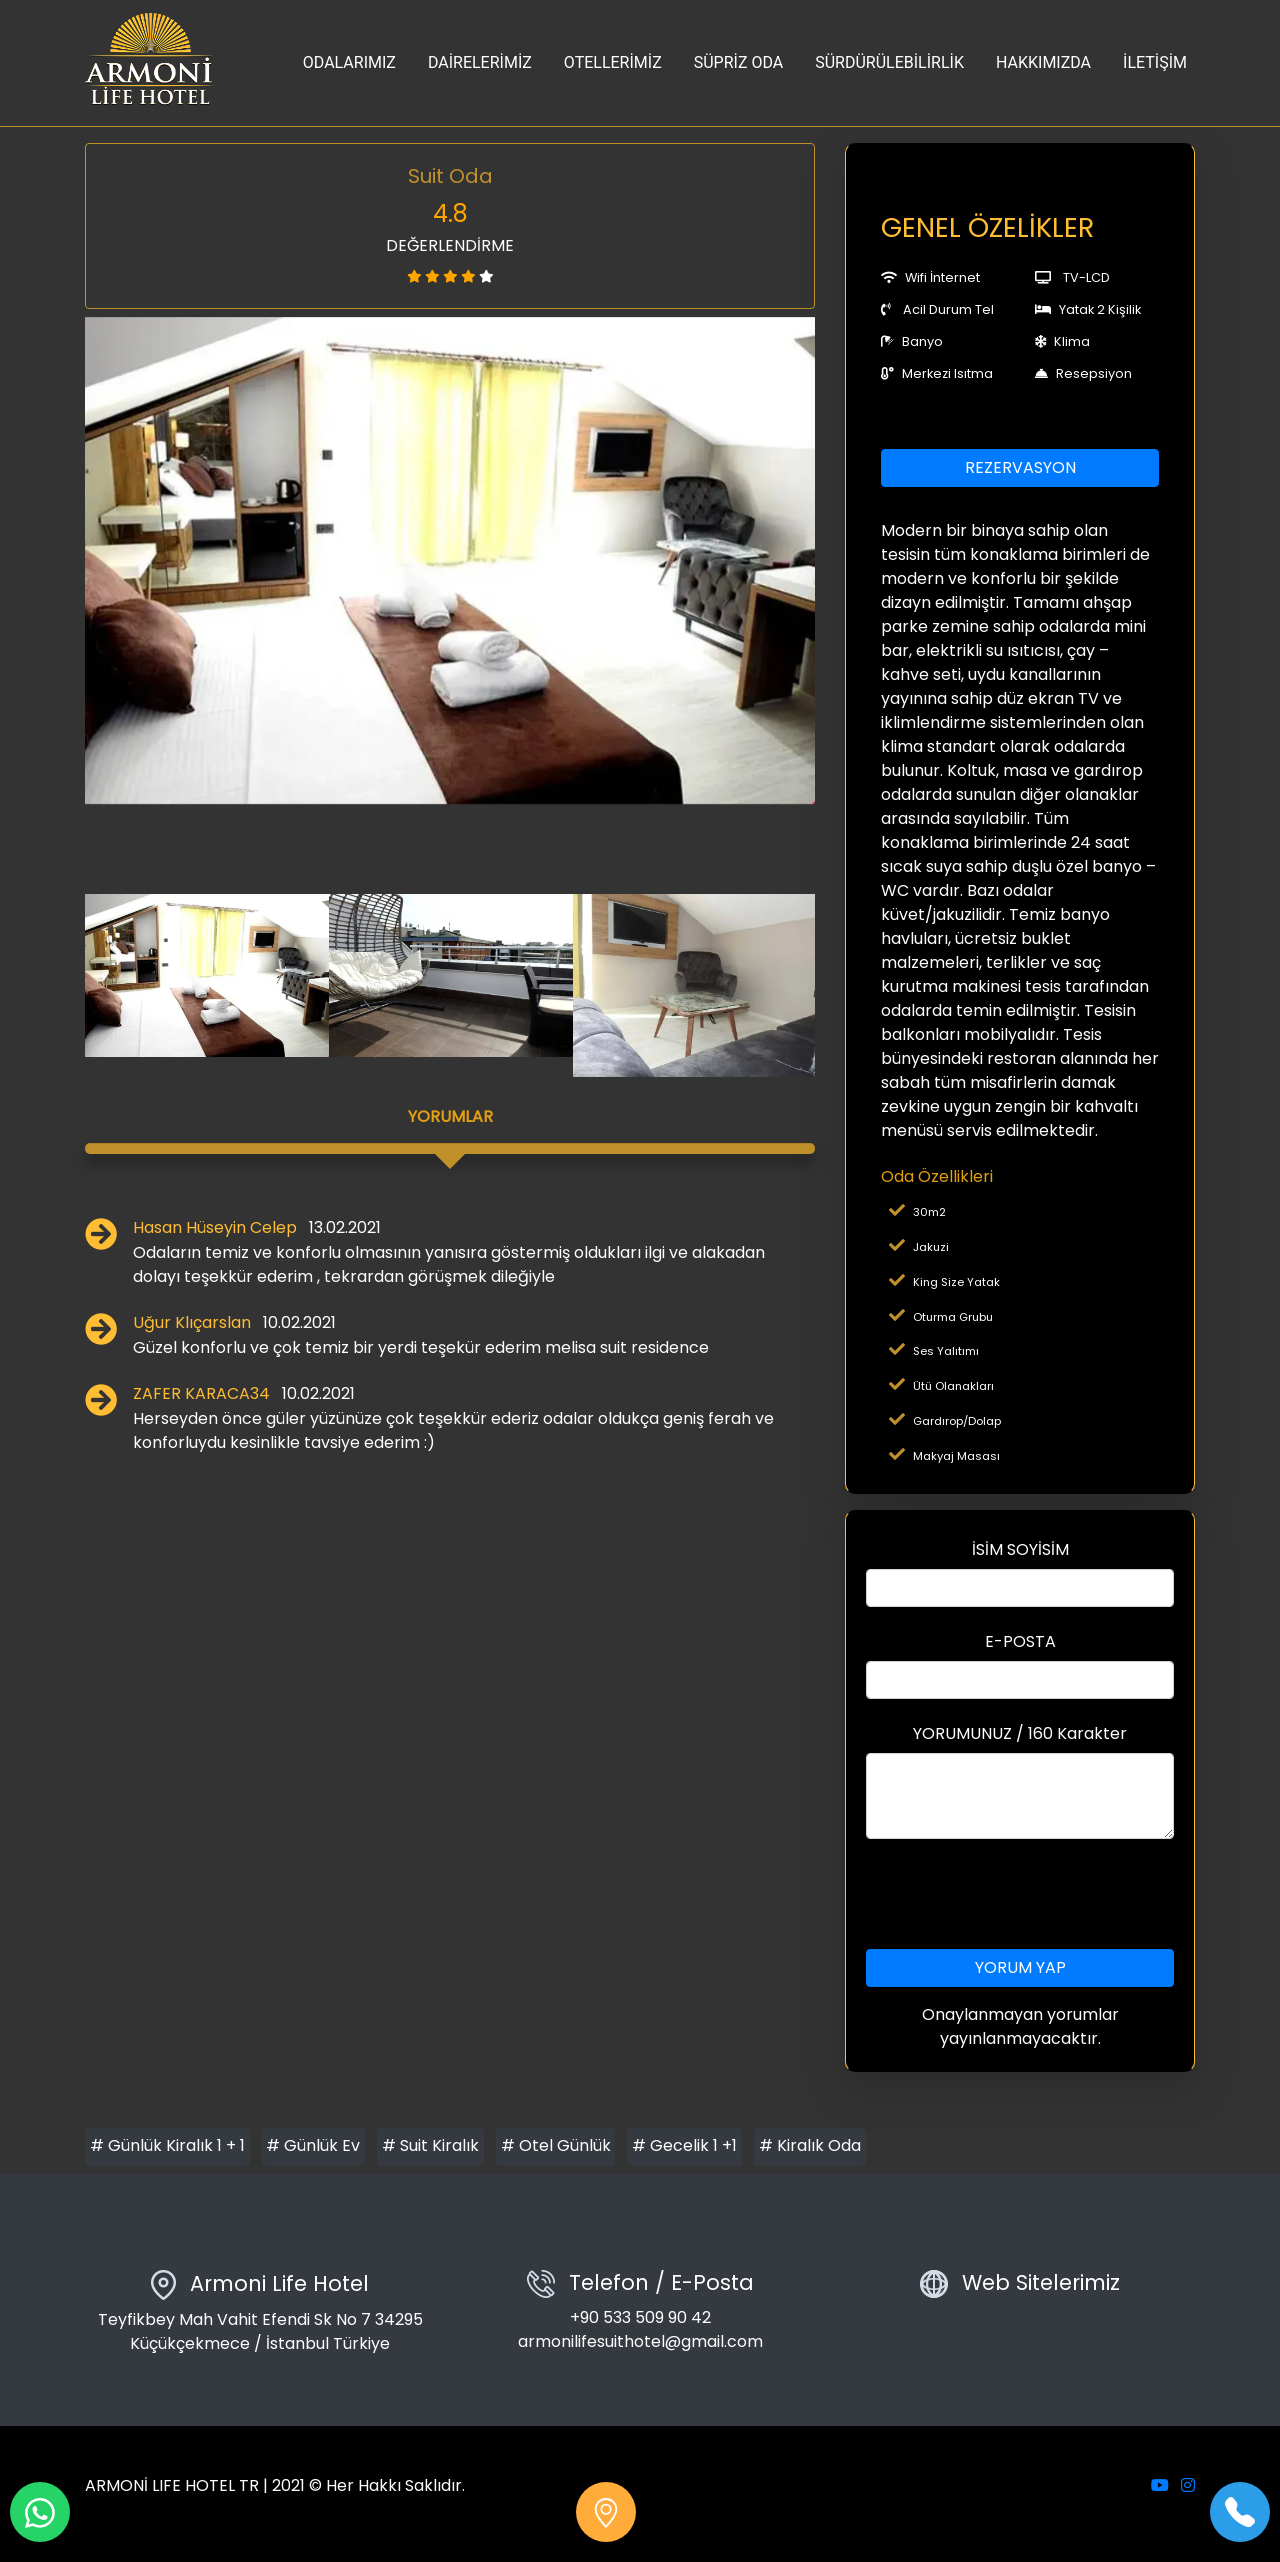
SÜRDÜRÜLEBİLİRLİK (889, 62)
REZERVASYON (1020, 467)
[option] (450, 560)
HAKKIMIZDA (1043, 62)
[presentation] (1020, 1894)
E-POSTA (1020, 1641)
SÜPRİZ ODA (739, 62)
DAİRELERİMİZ (480, 62)
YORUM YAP (1020, 1967)
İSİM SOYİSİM (1020, 1549)
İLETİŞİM (1155, 62)
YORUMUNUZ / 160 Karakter (1020, 1733)
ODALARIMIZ (349, 62)
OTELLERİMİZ (613, 62)
